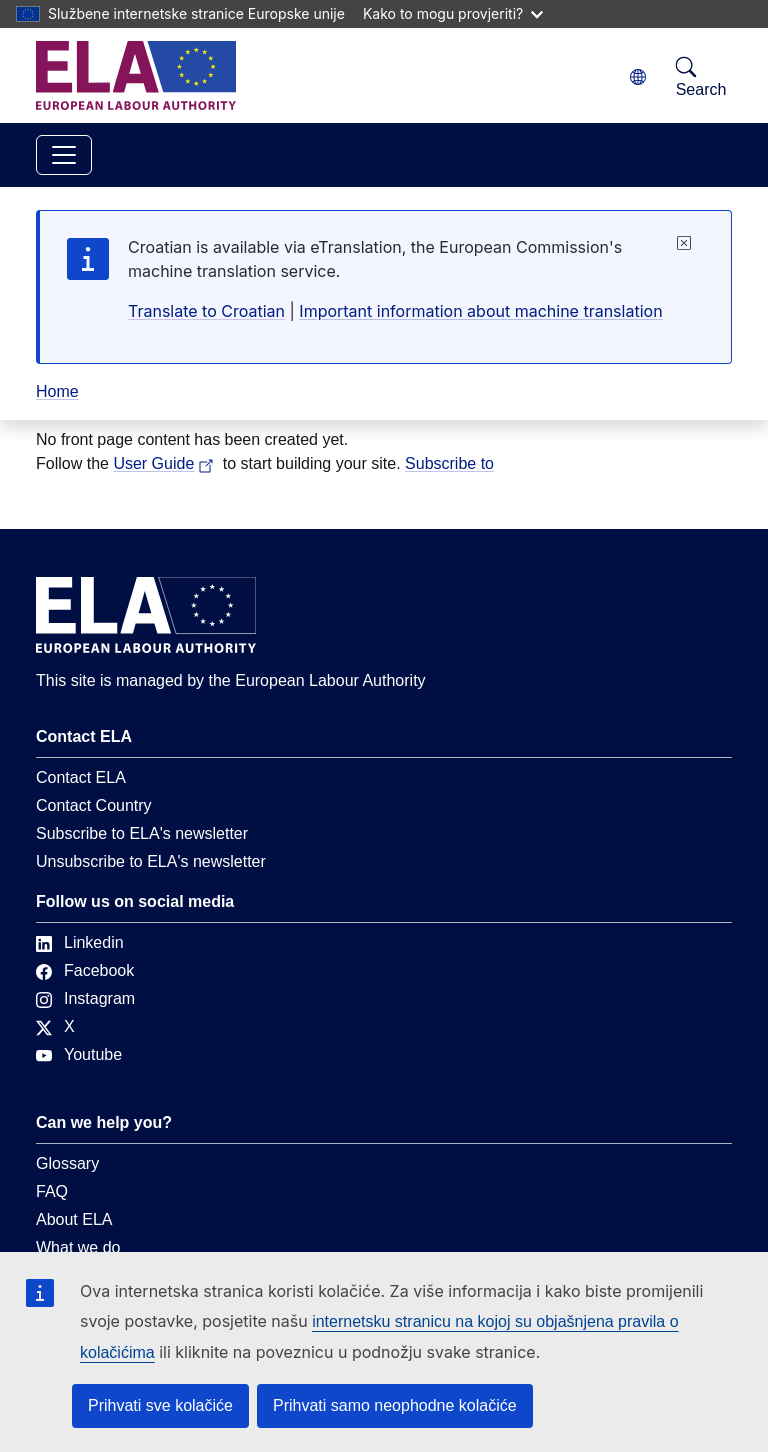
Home (57, 391)
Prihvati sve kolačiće (160, 1405)
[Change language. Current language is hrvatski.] (638, 77)
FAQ (52, 1191)
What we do (78, 1247)
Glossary (67, 1163)
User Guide (165, 463)
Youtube (79, 1054)
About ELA (74, 1219)
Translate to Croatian (206, 311)
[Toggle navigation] (64, 155)
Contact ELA (81, 777)
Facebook (85, 970)
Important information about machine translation (480, 311)
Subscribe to (449, 463)
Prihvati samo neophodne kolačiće (395, 1405)
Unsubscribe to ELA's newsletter (151, 861)
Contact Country (94, 805)
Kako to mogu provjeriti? (453, 13)
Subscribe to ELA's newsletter (142, 833)
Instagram (85, 998)
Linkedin (80, 942)
